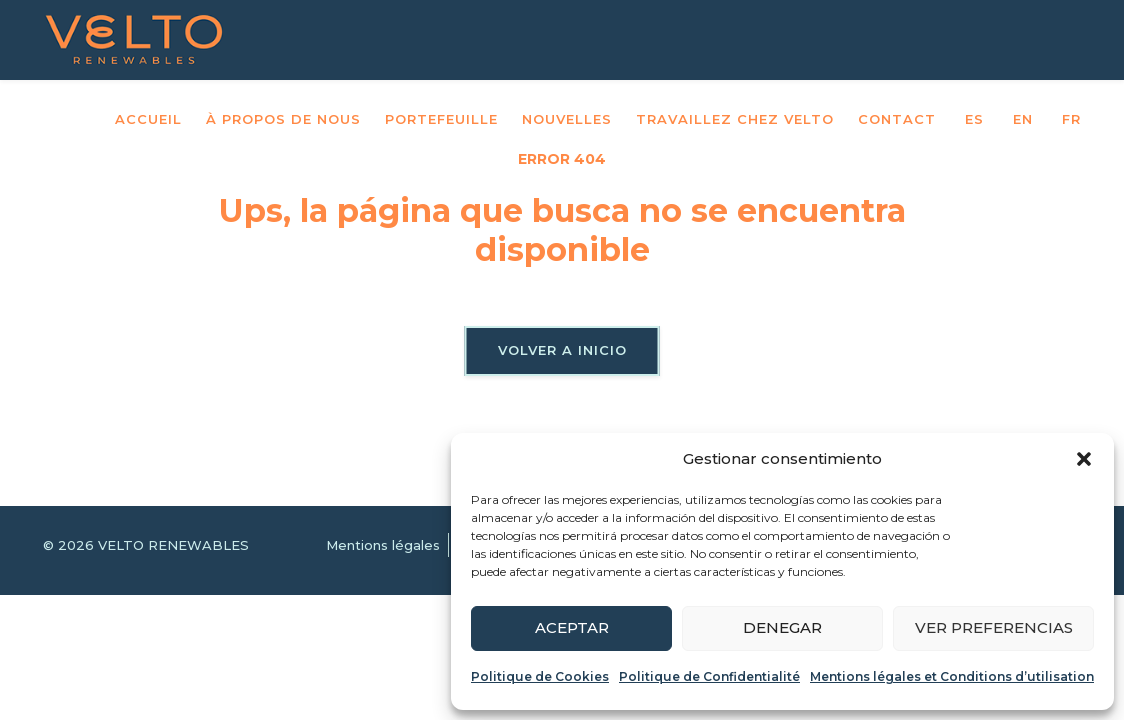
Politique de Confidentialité (709, 676)
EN (1023, 119)
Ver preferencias (994, 627)
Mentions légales (383, 545)
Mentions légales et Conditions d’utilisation (952, 676)
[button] (1084, 459)
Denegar (782, 627)
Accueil (148, 119)
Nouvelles (567, 119)
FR (1071, 119)
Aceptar (572, 627)
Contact (897, 119)
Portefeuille (441, 119)
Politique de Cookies (540, 676)
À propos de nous (283, 119)
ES (974, 119)
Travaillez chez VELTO (735, 119)
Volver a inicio (562, 350)
